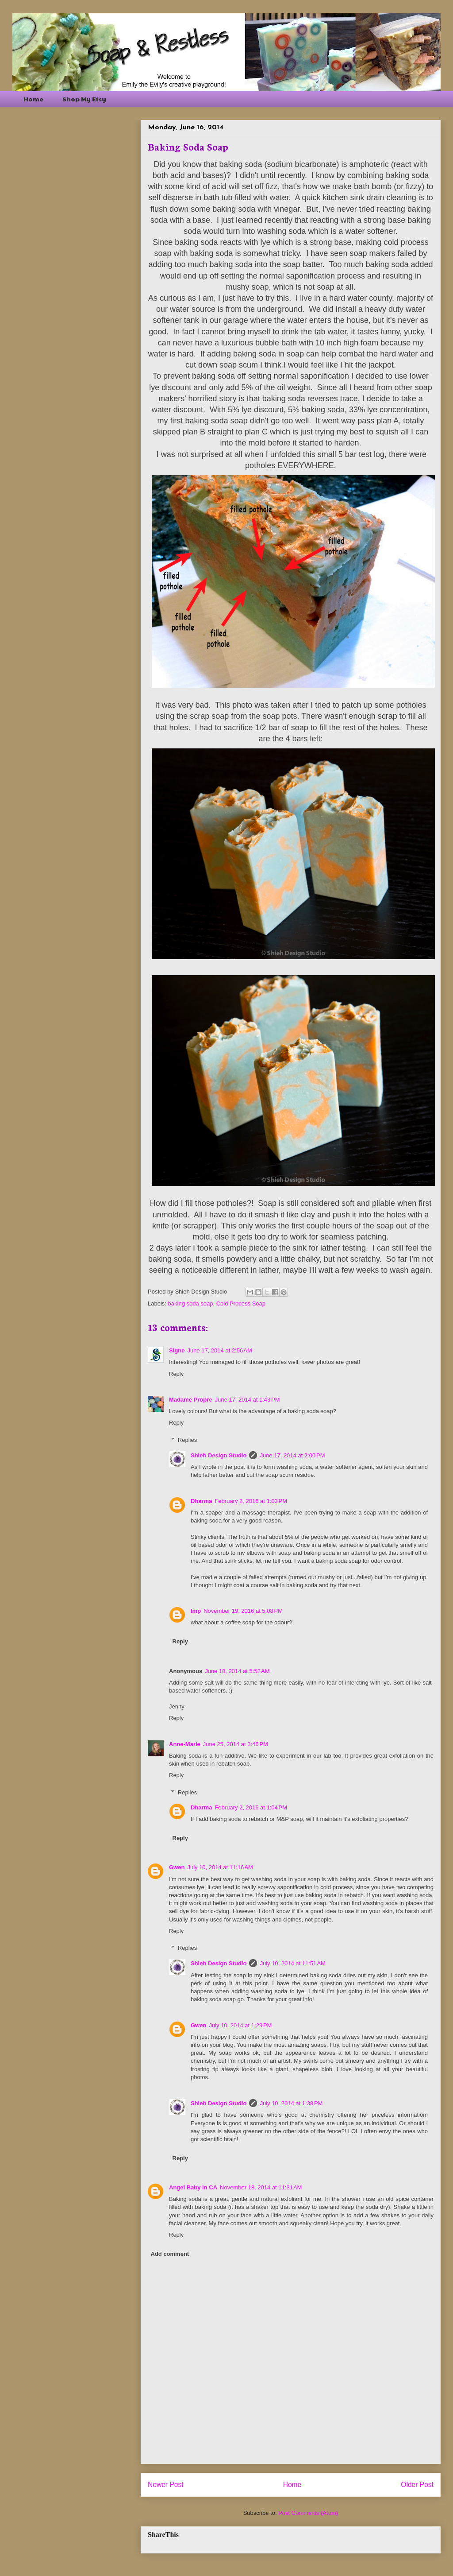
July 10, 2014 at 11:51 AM (293, 1963)
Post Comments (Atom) (308, 2513)
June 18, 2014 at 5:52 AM (237, 1671)
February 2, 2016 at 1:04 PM (251, 1807)
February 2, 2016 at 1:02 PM (251, 1501)
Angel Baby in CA (193, 2187)
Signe (176, 1350)
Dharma (201, 1501)
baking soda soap (190, 1303)
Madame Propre (190, 1399)
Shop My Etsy (84, 98)
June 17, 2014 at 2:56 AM (219, 1350)
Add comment (170, 2254)
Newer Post (166, 2484)
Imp (196, 1611)
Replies (187, 1440)
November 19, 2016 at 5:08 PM (243, 1611)
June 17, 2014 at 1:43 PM (247, 1399)
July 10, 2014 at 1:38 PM (291, 2103)
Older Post (417, 2484)
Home (33, 98)
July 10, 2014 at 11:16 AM (220, 1867)
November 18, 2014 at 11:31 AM (261, 2187)
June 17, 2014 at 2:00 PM (292, 1455)
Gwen (176, 1867)
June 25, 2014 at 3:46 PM (235, 1744)
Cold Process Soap (240, 1303)
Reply (176, 1374)
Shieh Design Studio (218, 1455)
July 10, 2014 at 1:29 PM (240, 2025)
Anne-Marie (184, 1744)
